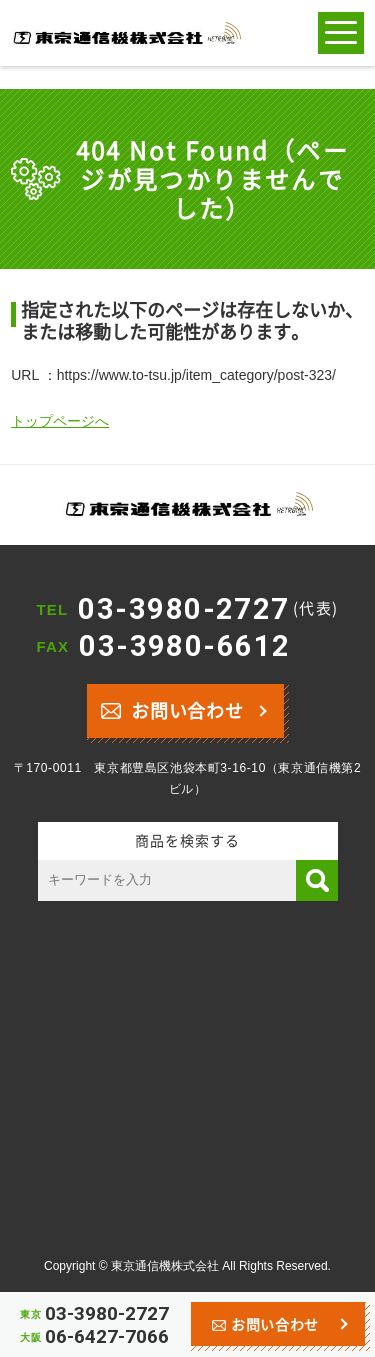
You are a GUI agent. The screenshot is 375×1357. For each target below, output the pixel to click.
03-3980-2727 (208, 609)
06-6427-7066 (107, 1336)
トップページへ (60, 421)
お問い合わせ (172, 708)
